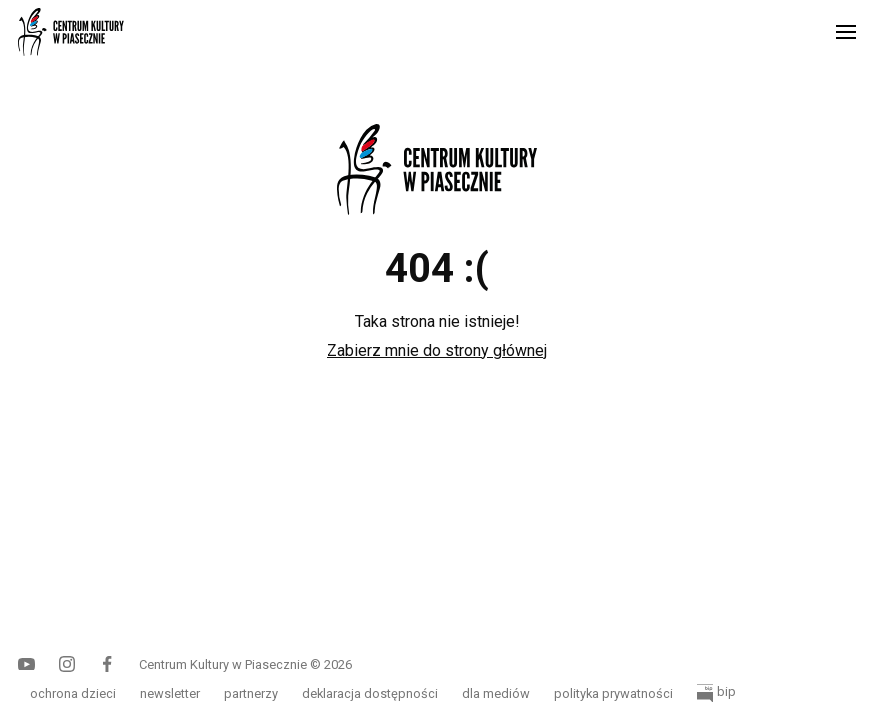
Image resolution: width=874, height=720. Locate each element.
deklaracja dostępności (370, 693)
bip (716, 693)
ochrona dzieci (73, 693)
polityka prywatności (613, 693)
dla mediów (496, 693)
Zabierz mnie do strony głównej (437, 350)
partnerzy (251, 693)
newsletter (170, 693)
